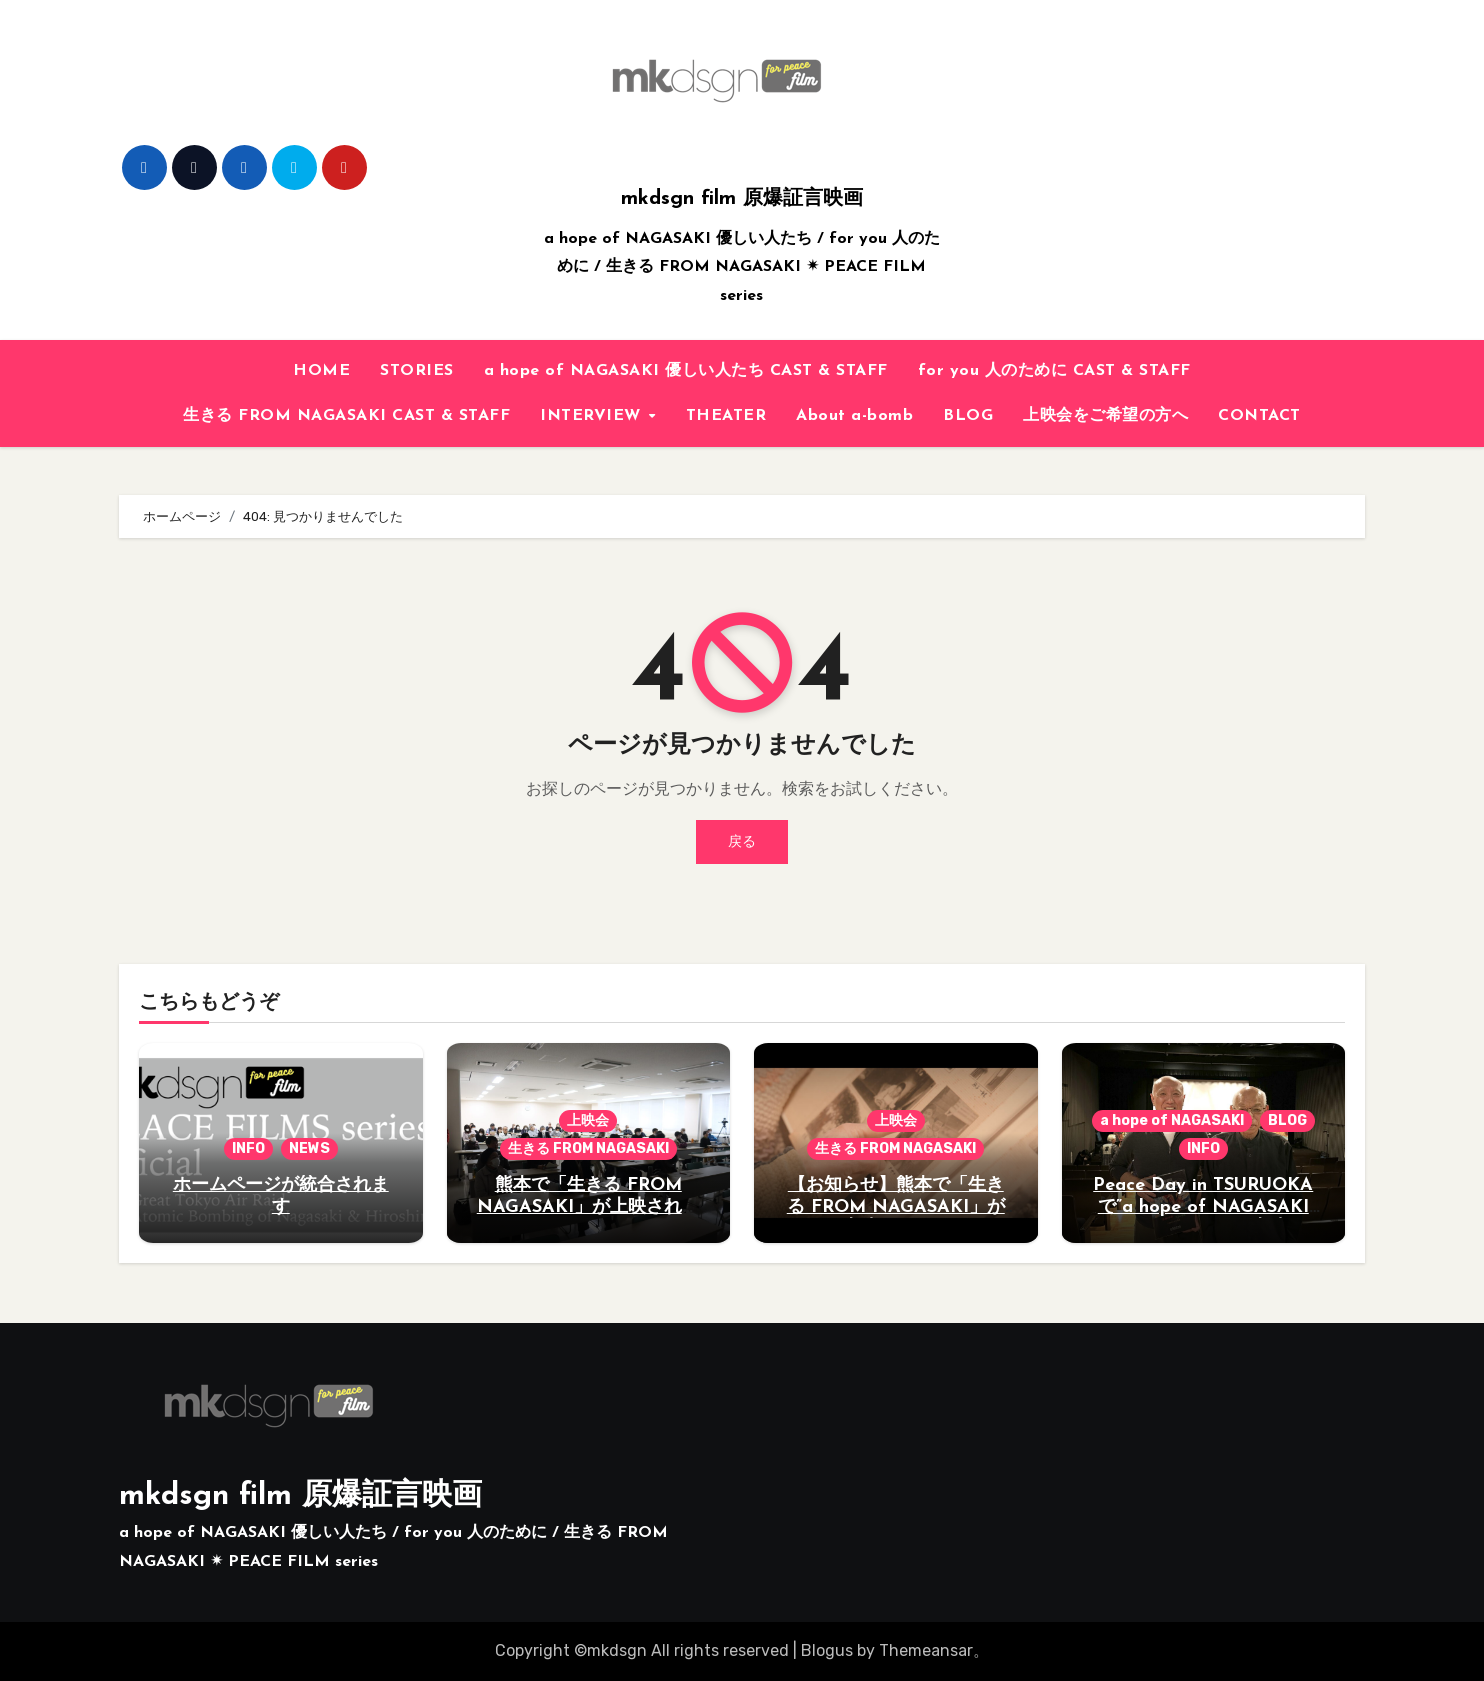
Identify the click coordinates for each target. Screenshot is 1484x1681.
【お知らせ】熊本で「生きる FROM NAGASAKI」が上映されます (896, 1207)
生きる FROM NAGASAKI (588, 1148)
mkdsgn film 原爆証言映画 (742, 199)
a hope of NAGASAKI (1172, 1120)
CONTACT (1259, 416)
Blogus (827, 1650)
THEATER (726, 416)
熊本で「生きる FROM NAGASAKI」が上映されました (588, 1207)
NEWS (309, 1148)
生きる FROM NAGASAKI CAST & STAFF (346, 416)
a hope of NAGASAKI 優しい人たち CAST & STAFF (686, 371)
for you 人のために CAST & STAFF (1054, 371)
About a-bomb (854, 416)
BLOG (968, 416)
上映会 (588, 1120)
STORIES (417, 371)
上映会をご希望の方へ (1105, 416)
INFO (248, 1148)
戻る (742, 841)
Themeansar (926, 1650)
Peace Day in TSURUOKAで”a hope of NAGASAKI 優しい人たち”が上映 (1203, 1207)
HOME (321, 371)
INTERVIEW (593, 416)
